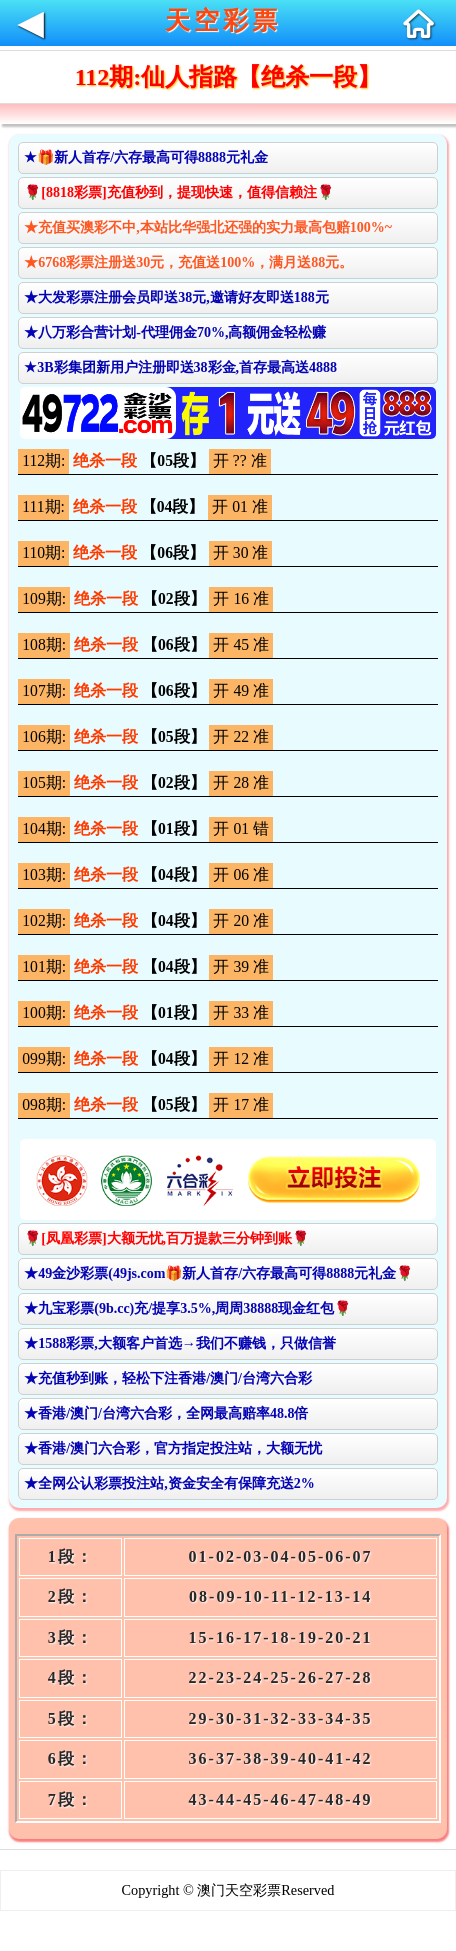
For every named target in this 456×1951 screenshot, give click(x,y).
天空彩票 (223, 20)
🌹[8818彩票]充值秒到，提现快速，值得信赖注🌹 (178, 192)
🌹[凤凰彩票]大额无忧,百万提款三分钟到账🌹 (166, 1238)
